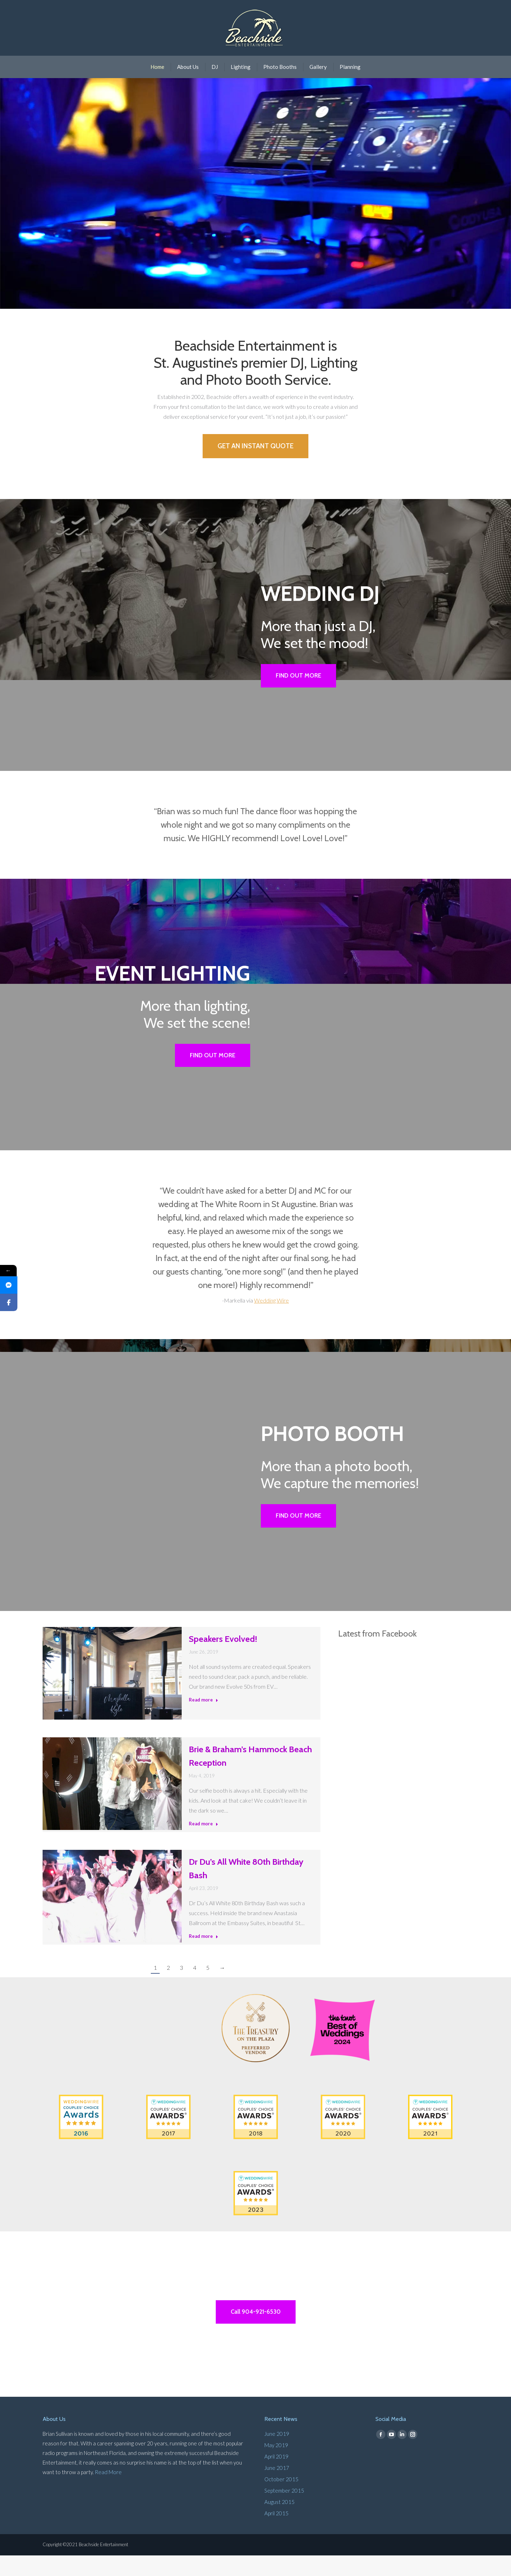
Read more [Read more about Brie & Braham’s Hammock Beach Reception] (203, 1843)
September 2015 (284, 2511)
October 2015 (281, 2499)
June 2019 (276, 2454)
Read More (108, 2492)
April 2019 (276, 2477)
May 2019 (276, 2465)
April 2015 (276, 2534)
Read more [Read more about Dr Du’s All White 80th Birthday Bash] (203, 1955)
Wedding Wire (271, 1318)
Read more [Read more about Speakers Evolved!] (203, 1719)
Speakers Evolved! (223, 1658)
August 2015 (279, 2522)
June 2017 (276, 2488)
